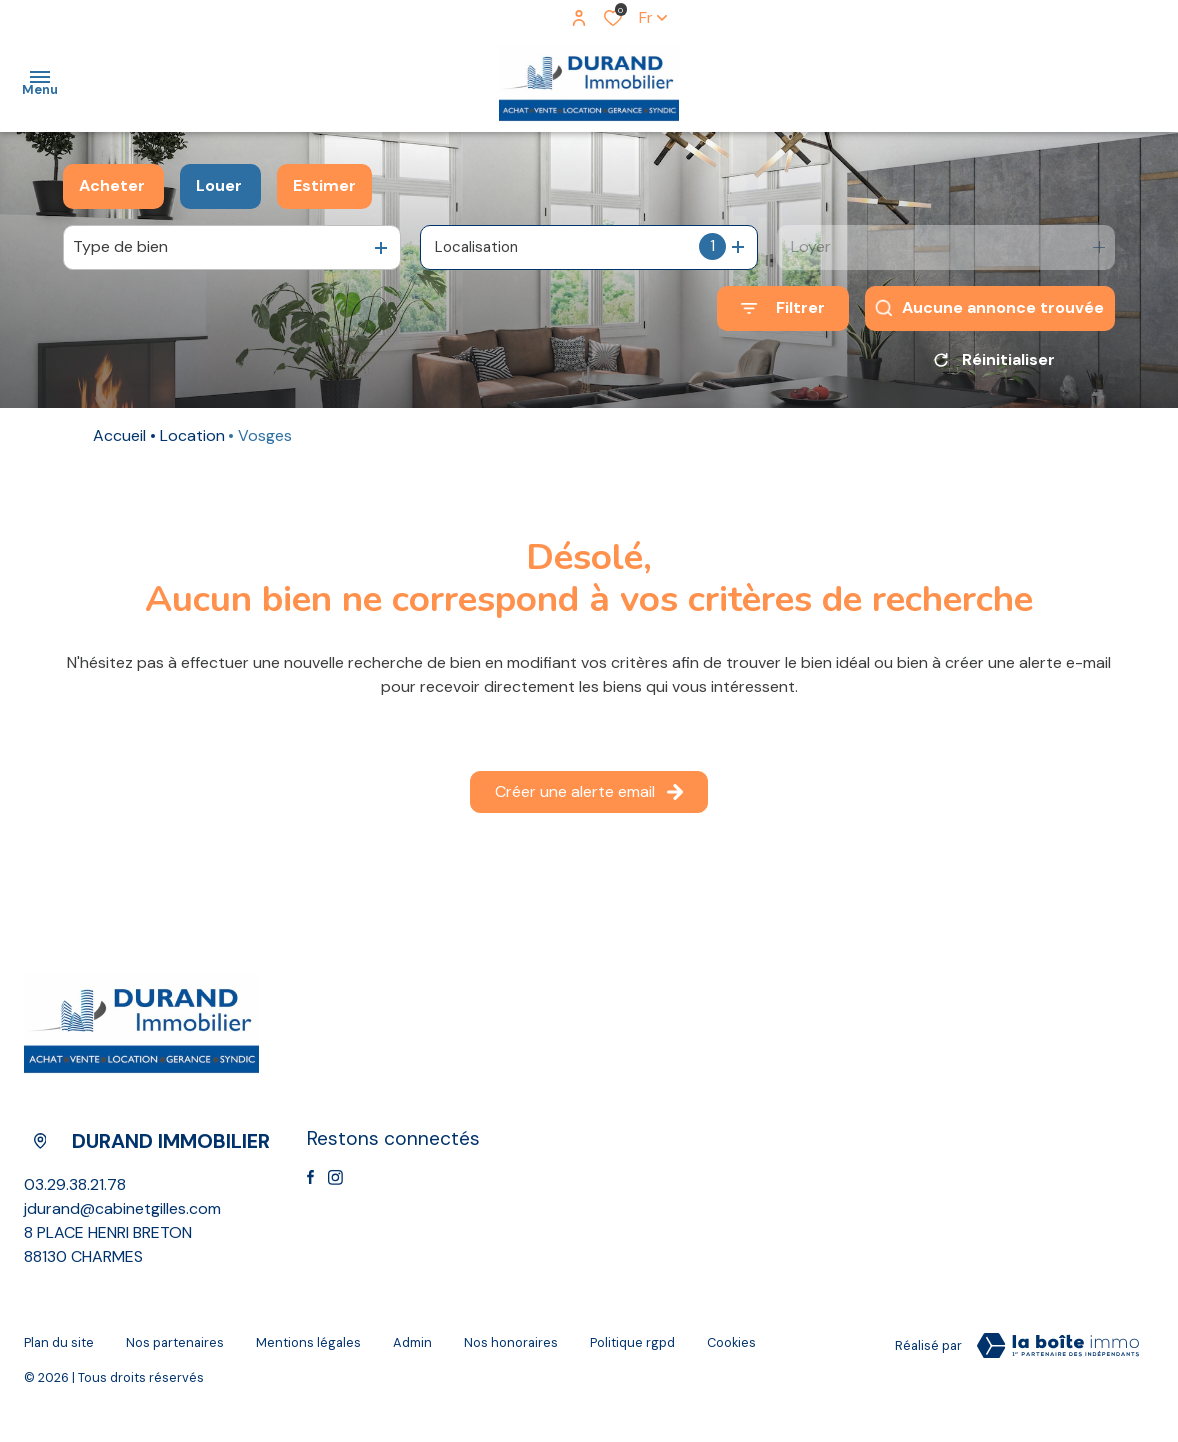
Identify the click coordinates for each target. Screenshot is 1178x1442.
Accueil (119, 442)
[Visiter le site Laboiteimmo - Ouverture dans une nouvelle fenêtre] (1058, 1353)
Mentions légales (308, 1349)
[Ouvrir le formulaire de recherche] (783, 308)
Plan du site (59, 1349)
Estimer (324, 185)
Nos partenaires (175, 1349)
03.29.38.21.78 (75, 1191)
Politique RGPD (632, 1349)
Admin (412, 1349)
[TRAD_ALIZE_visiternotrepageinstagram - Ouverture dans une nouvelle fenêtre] (335, 1184)
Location (192, 442)
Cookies (731, 1349)
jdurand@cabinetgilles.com (122, 1215)
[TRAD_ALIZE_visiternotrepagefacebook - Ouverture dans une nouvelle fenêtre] (310, 1184)
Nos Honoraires (511, 1349)
